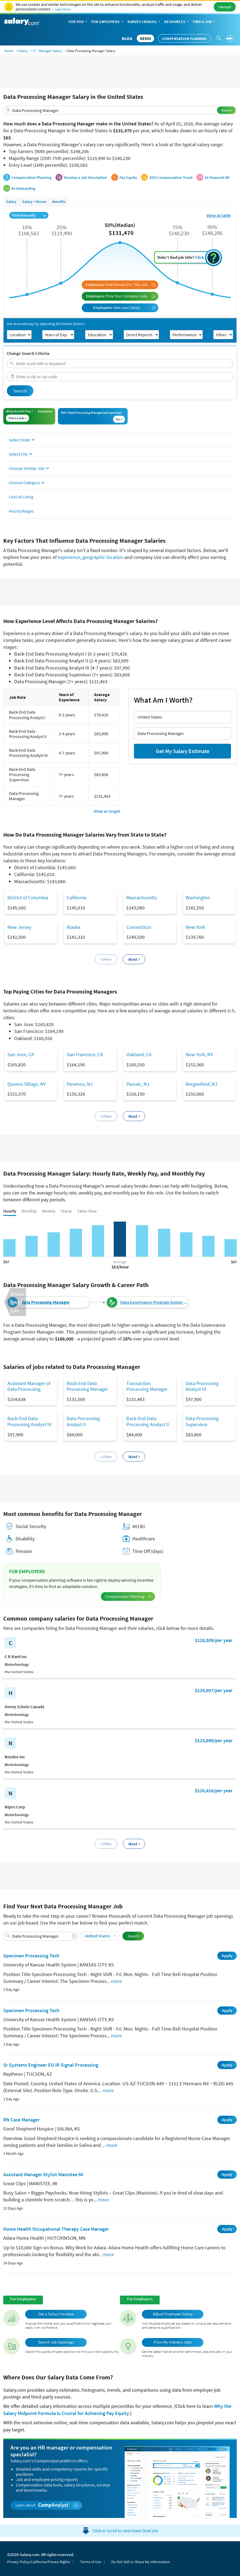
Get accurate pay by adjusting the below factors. (46, 323)
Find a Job (204, 22)
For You (78, 22)
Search (226, 110)
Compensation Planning (184, 38)
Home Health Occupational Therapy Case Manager (56, 2229)
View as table (219, 215)
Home (8, 50)
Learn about (47, 2505)
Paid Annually (29, 215)
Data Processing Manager (45, 1302)
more (116, 1981)
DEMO (145, 38)
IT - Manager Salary (47, 50)
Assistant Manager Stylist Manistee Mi (43, 2174)
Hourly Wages (21, 511)
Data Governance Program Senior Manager (154, 1302)
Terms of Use (90, 2561)
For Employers (107, 22)
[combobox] (120, 110)
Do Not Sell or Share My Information (140, 2561)
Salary (23, 50)
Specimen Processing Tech (31, 1955)
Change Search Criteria (28, 353)
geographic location (102, 557)
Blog (127, 38)
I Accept (224, 6)
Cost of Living (21, 496)
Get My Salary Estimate (182, 751)
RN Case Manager (21, 2119)
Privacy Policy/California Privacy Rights (38, 2561)
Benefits (59, 201)
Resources (177, 22)
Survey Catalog (144, 22)
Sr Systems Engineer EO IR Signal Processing (50, 2065)
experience (69, 557)
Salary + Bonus (34, 201)
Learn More (62, 9)
